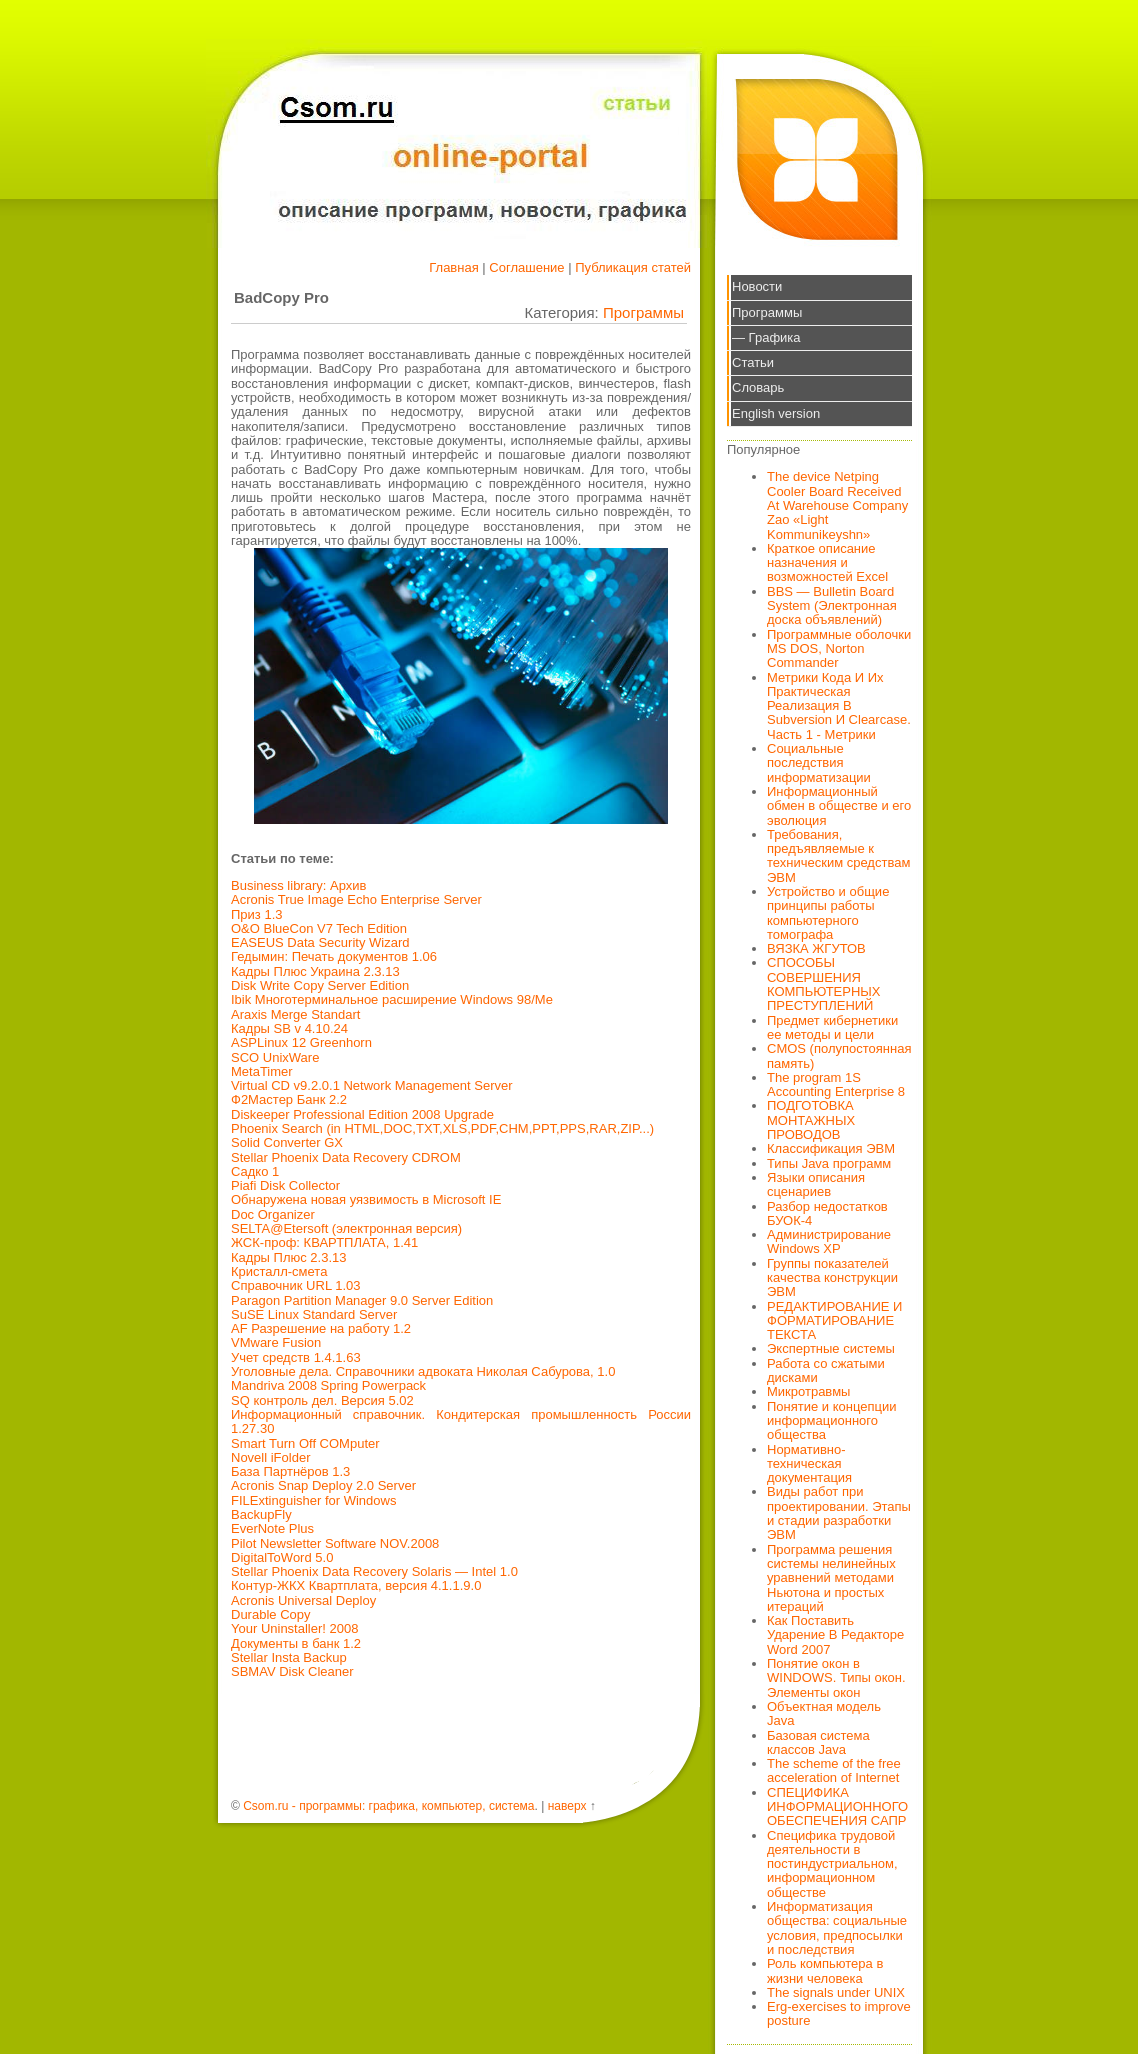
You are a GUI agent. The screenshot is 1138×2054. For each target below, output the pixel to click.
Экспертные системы (831, 1348)
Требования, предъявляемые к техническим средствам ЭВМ (838, 856)
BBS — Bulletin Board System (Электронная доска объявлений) (832, 606)
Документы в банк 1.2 (296, 1643)
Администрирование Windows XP (829, 1241)
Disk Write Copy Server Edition (320, 985)
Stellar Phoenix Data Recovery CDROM (346, 1157)
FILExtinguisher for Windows (313, 1500)
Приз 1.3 (256, 914)
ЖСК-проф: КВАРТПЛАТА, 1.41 (324, 1242)
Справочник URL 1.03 (296, 1285)
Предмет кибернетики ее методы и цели (832, 1027)
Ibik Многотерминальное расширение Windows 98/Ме (392, 999)
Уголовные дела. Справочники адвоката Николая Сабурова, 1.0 (423, 1371)
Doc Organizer (273, 1214)
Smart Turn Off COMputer (305, 1443)
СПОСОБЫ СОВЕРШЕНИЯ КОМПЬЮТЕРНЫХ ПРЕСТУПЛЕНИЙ (824, 984)
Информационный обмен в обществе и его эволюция (839, 806)
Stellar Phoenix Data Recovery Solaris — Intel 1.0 (374, 1571)
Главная (453, 267)
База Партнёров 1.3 (290, 1471)
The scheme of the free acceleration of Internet (834, 1770)
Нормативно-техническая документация (809, 1464)
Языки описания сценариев (816, 1184)
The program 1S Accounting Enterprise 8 (836, 1084)
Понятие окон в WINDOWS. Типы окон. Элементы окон (836, 1678)
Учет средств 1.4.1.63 (296, 1357)
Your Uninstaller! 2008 (294, 1628)
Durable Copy (271, 1614)
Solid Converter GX (287, 1142)
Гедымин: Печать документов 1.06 (334, 956)
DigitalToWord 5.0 (282, 1557)
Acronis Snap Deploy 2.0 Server (323, 1485)
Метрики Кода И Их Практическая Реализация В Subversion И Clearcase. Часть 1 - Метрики (839, 706)
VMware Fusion (276, 1342)
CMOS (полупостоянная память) (839, 1055)
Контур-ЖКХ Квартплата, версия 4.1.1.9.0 (356, 1585)
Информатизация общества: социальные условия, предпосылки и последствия (837, 1928)
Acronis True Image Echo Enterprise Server (356, 899)
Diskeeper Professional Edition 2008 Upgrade (362, 1114)
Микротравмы (808, 1391)
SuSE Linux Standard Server (314, 1314)
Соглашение (526, 267)
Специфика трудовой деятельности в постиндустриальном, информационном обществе (832, 1864)
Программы (643, 312)
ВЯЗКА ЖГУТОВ (816, 948)
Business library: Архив (298, 885)
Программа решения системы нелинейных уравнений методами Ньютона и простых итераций (831, 1578)
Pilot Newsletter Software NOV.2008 (335, 1543)
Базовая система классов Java (818, 1742)
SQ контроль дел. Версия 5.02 (322, 1400)
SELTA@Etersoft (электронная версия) (346, 1228)
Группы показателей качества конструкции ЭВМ (832, 1278)
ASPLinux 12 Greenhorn (301, 1042)
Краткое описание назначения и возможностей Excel (827, 563)
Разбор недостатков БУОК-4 (827, 1213)
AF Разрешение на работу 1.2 (321, 1328)
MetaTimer (262, 1071)
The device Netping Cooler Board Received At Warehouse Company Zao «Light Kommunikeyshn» (837, 505)
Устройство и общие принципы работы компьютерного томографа (828, 913)
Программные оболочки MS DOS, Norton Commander (839, 649)
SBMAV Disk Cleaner (292, 1671)
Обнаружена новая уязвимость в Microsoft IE (366, 1199)
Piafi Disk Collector (285, 1185)
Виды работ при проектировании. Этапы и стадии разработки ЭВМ (839, 1513)
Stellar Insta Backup (289, 1657)
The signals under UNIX (836, 1992)
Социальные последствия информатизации (819, 763)
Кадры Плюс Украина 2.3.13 (315, 971)
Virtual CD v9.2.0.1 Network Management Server (372, 1085)
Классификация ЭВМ (831, 1148)
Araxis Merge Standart (295, 1014)
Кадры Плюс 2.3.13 (289, 1257)
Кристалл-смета (279, 1271)
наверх (567, 1806)
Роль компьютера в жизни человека (825, 1970)
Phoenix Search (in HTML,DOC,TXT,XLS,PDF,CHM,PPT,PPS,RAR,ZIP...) (442, 1128)
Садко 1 (255, 1171)
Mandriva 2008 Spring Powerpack (328, 1385)
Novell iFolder (270, 1457)
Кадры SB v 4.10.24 (289, 1028)
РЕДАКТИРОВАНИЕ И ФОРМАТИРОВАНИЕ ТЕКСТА (834, 1321)
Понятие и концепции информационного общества (832, 1421)
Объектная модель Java (824, 1713)
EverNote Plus (272, 1528)
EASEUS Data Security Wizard (320, 942)
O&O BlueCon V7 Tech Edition (319, 928)
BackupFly (261, 1514)
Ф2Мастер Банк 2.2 (289, 1099)
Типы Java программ (829, 1163)
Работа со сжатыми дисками (826, 1370)
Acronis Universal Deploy (303, 1600)
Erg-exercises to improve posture (839, 2013)
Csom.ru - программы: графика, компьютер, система (388, 1806)
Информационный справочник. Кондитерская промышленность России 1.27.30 (461, 1421)
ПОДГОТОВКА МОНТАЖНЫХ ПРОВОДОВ (811, 1120)
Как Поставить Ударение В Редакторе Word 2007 (835, 1635)
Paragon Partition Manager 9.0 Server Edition (362, 1300)
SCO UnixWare (275, 1057)
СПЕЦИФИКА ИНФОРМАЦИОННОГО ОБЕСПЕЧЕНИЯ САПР (837, 1807)
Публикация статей (633, 267)
